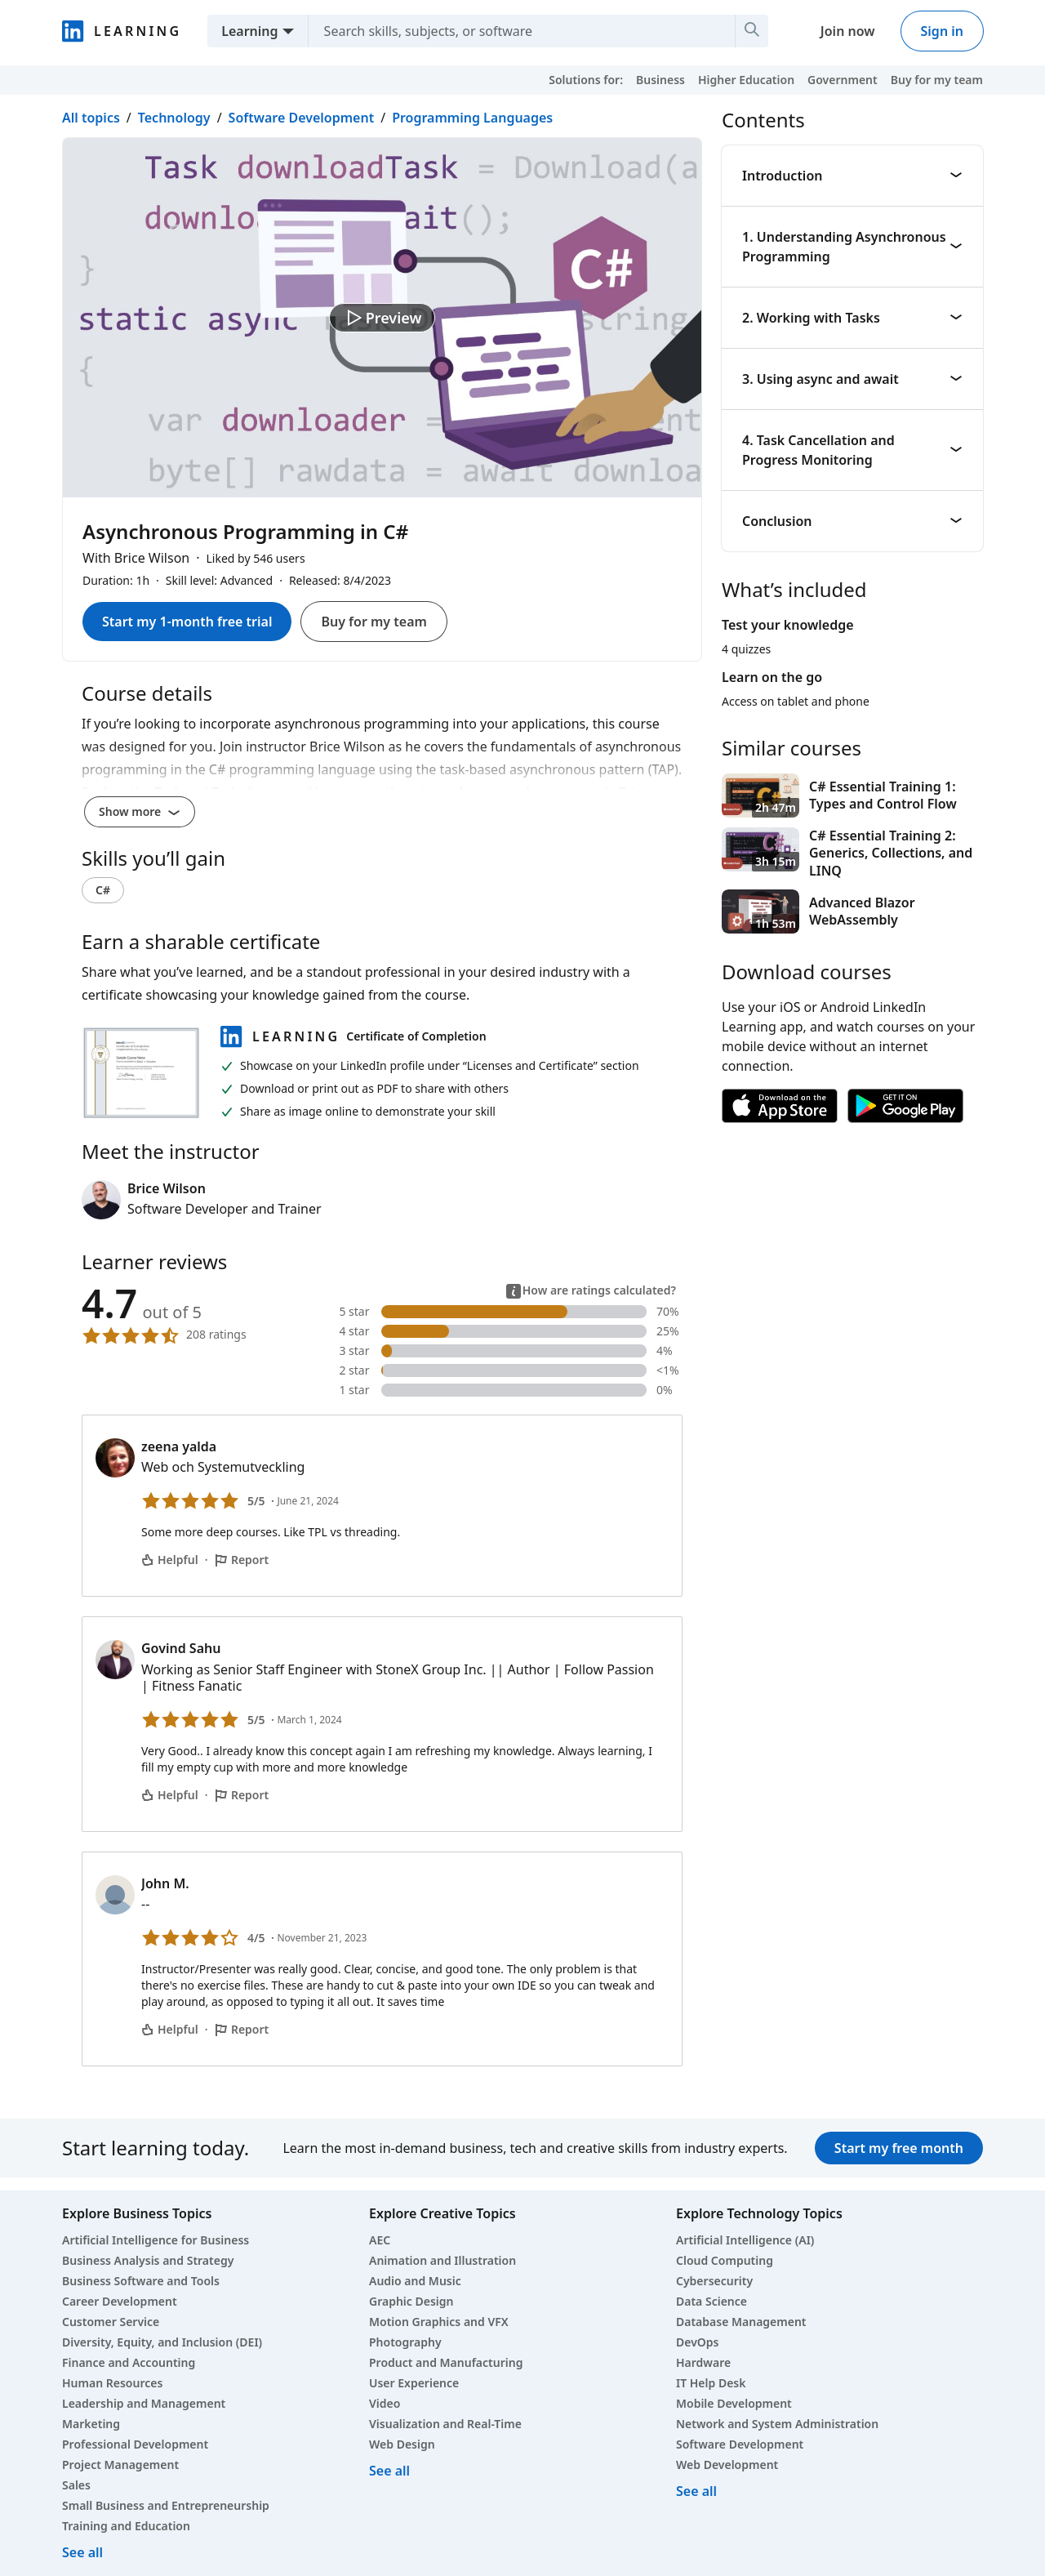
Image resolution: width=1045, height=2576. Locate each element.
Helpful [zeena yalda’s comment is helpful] (169, 1559)
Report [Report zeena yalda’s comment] (242, 1559)
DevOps (697, 2342)
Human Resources (112, 2383)
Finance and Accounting (128, 2362)
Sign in (942, 31)
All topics (91, 118)
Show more (139, 811)
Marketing (91, 2423)
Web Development (727, 2464)
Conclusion (852, 521)
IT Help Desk (711, 2383)
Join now (847, 31)
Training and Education (126, 2526)
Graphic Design (411, 2301)
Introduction (852, 176)
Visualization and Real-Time (445, 2423)
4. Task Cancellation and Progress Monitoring (852, 450)
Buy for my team (937, 79)
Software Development (302, 118)
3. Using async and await (852, 379)
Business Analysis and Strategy (147, 2260)
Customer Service (110, 2321)
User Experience (414, 2383)
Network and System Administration (777, 2423)
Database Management (741, 2321)
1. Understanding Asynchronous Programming (852, 246)
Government (842, 79)
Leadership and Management (143, 2403)
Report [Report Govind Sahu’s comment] (242, 1795)
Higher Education (746, 79)
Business (660, 79)
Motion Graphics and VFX (439, 2321)
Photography (405, 2342)
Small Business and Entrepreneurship (165, 2505)
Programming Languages (472, 118)
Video (384, 2403)
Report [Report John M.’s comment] (242, 2029)
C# (103, 890)
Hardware (703, 2362)
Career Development (119, 2301)
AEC (379, 2240)
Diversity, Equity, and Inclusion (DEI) (162, 2342)
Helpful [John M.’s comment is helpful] (169, 2029)
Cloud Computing (724, 2260)
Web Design (402, 2444)
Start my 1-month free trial (187, 622)
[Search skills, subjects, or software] (515, 31)
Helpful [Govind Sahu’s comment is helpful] (169, 1795)
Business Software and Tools (141, 2281)
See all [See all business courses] (82, 2552)
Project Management (120, 2464)
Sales (76, 2485)
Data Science (711, 2301)
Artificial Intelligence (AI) (745, 2240)
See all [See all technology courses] (696, 2491)
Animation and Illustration (442, 2260)
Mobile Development (734, 2403)
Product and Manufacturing (445, 2362)
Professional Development (135, 2444)
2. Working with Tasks (852, 318)
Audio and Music (415, 2281)
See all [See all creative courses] (389, 2471)
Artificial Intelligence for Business (155, 2240)
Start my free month (898, 2148)
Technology (174, 118)
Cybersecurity (714, 2281)
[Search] (752, 31)
